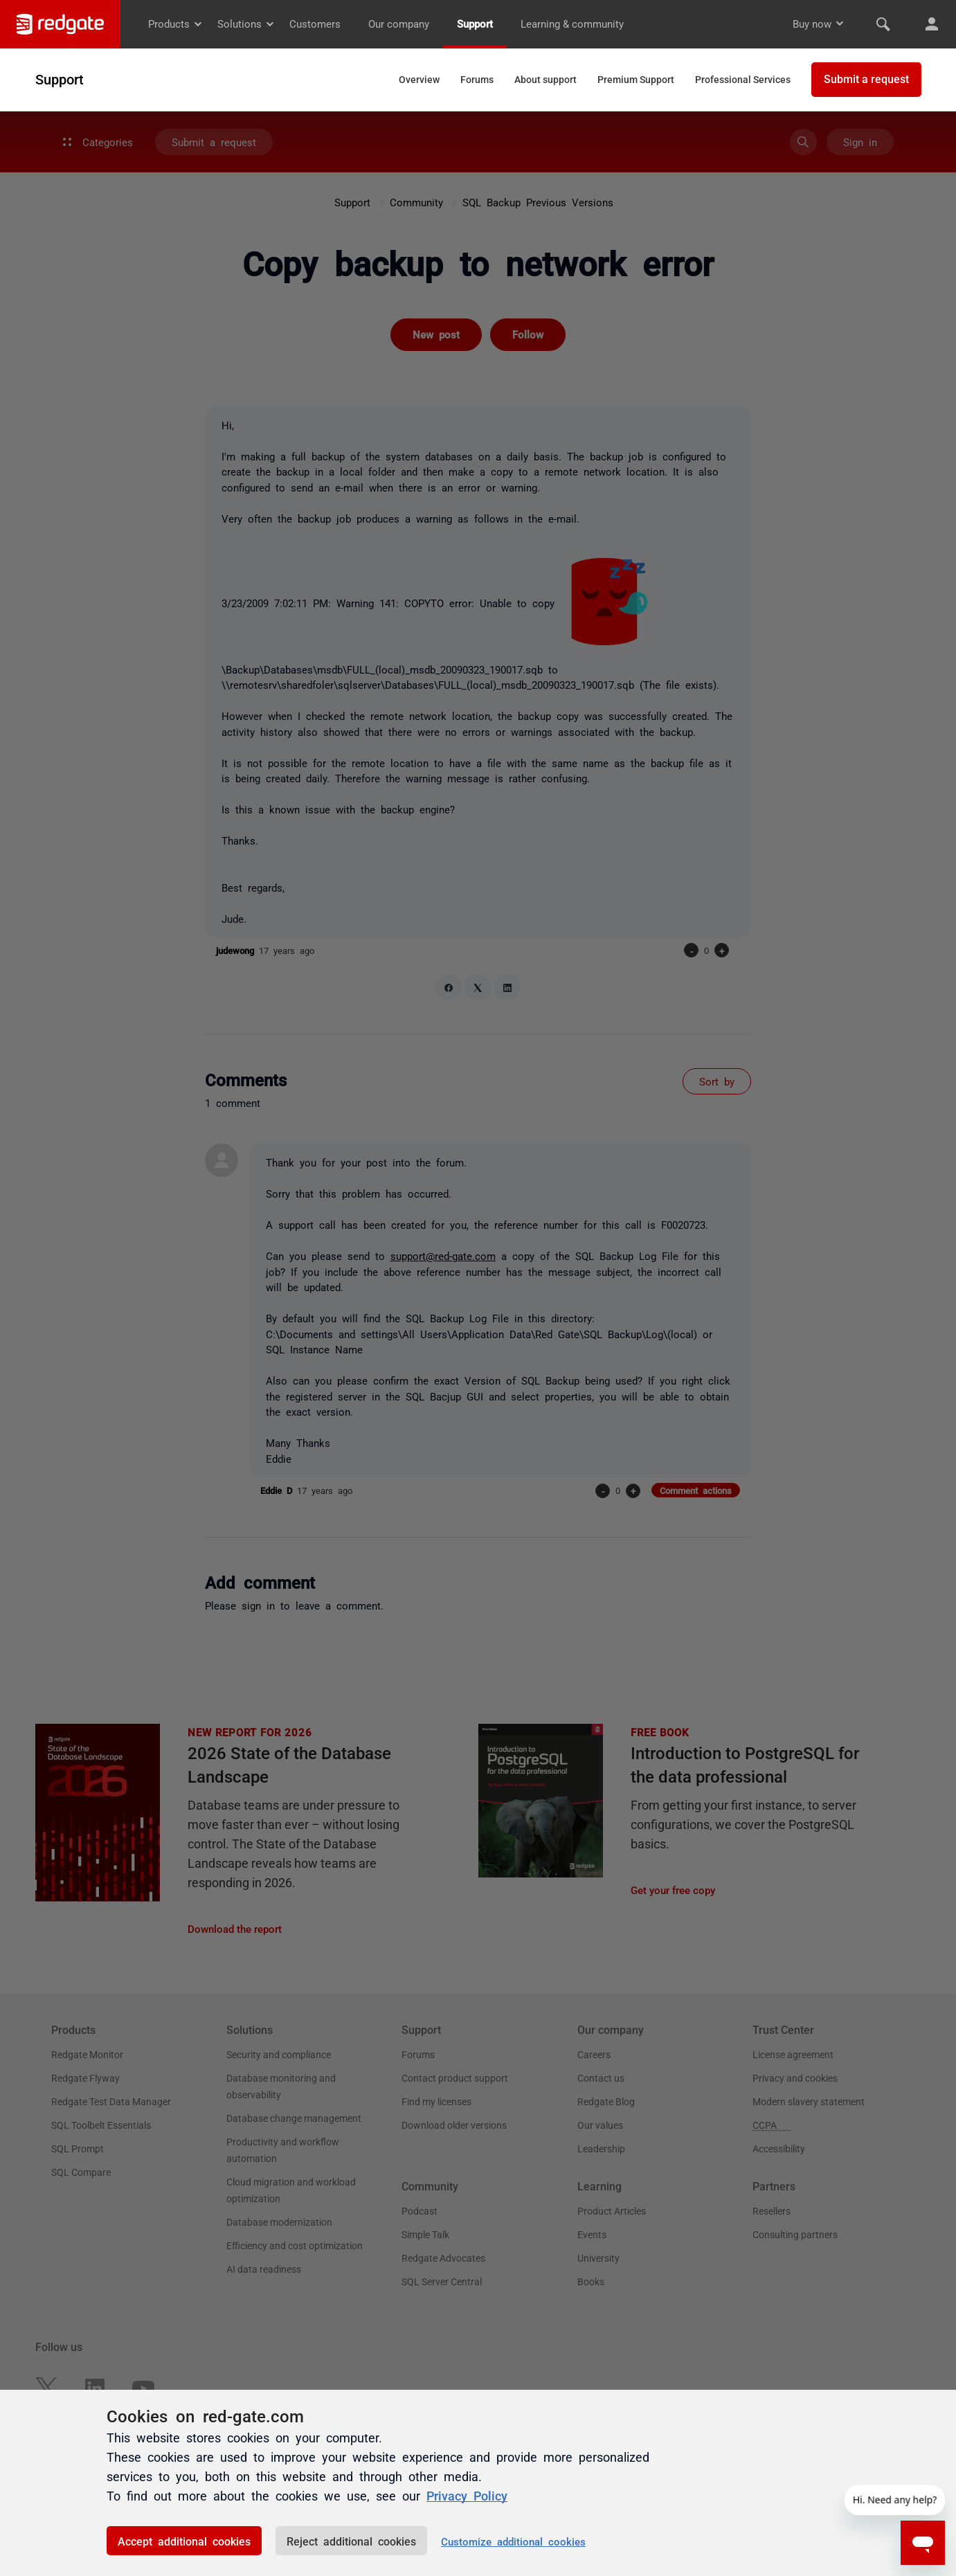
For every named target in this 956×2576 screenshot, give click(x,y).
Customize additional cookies (513, 2541)
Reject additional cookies (351, 2540)
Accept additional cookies (184, 2540)
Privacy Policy (466, 2495)
